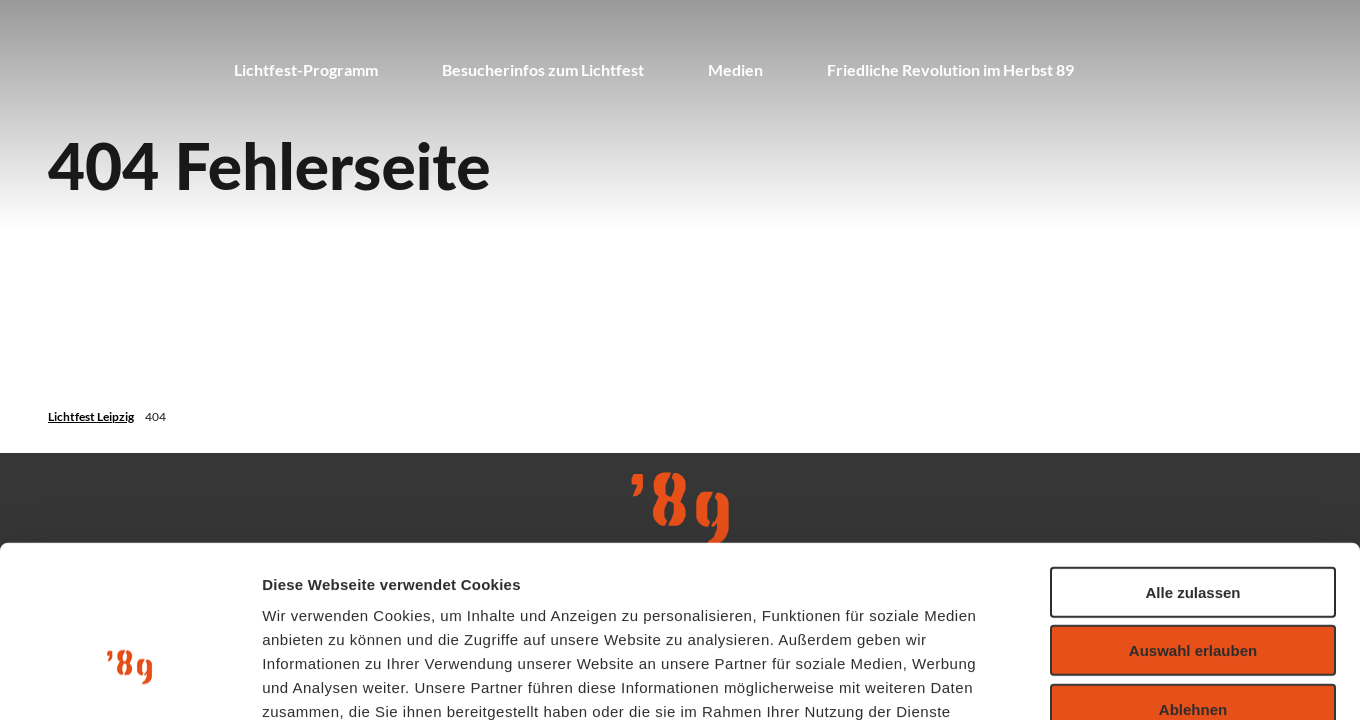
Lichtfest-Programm (306, 69)
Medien (735, 69)
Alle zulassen (1192, 456)
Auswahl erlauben (1193, 515)
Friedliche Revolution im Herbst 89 (950, 69)
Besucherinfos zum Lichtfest (543, 69)
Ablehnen (1193, 573)
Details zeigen (1063, 680)
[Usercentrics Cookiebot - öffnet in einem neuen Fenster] (129, 681)
